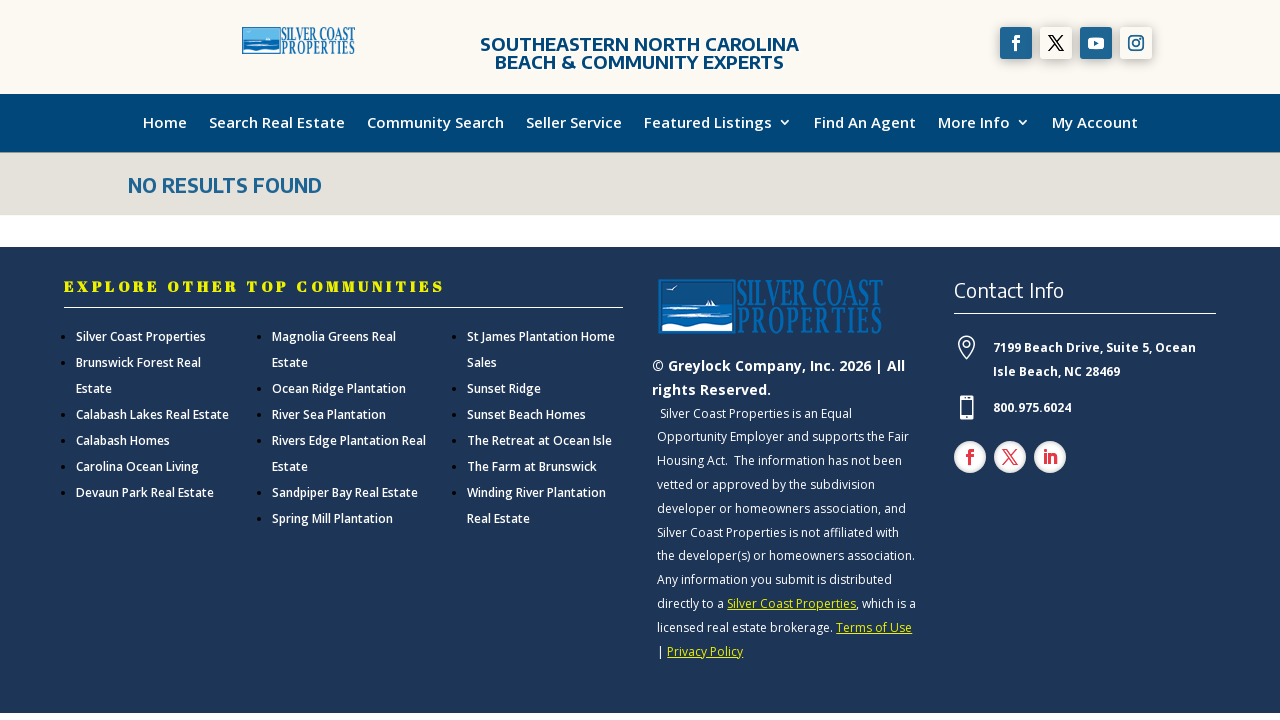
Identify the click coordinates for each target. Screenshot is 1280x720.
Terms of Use (874, 627)
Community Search (435, 123)
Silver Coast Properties (141, 336)
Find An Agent (865, 123)
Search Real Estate (277, 123)
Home (165, 123)
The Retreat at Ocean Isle (539, 440)
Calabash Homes (123, 440)
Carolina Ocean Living (137, 466)
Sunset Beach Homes (526, 414)
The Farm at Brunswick (532, 466)
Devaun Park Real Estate (145, 492)
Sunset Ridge (504, 388)
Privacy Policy (705, 651)
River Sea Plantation (329, 414)
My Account (1095, 123)
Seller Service (574, 123)
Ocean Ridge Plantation (339, 388)
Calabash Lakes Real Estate (152, 414)
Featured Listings (708, 123)
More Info (974, 123)
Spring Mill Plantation (332, 518)
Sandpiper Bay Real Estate (345, 492)
